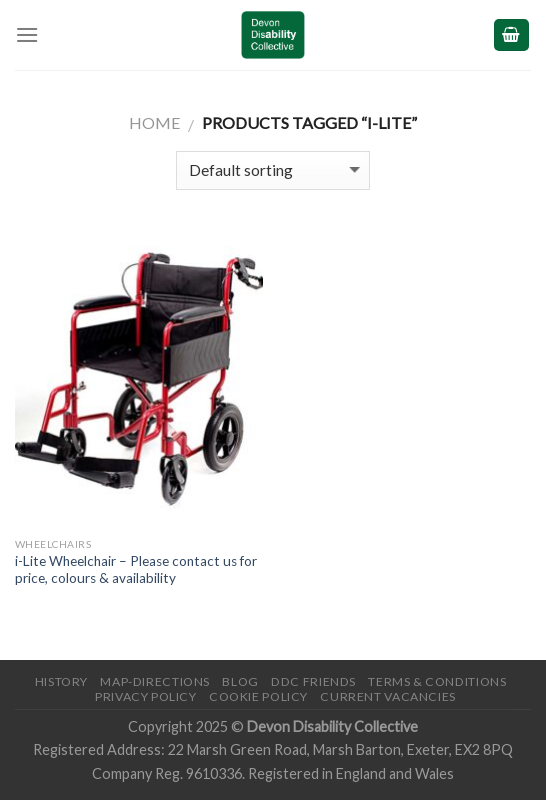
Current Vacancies (387, 696)
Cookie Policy (258, 696)
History (61, 681)
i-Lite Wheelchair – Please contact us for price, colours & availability (136, 570)
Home (154, 122)
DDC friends (313, 681)
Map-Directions (155, 681)
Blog (240, 681)
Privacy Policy (146, 696)
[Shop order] (272, 170)
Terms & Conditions (437, 681)
